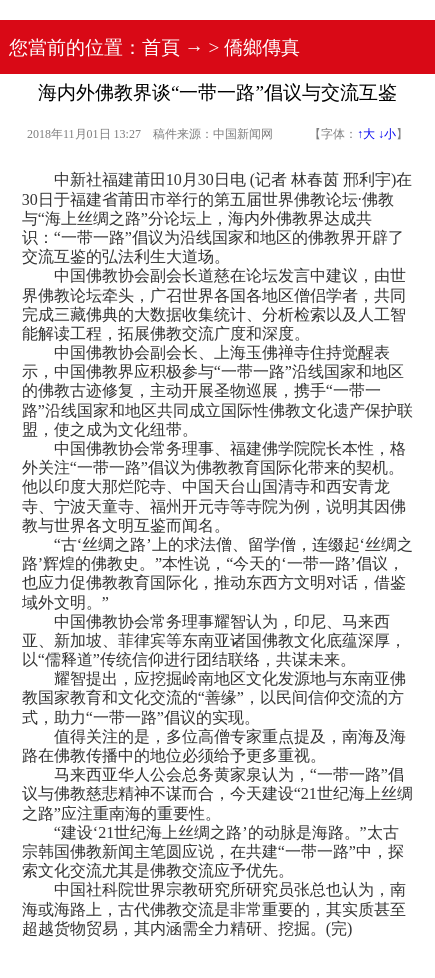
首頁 (161, 47)
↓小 (387, 134)
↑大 (366, 134)
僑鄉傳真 (262, 47)
